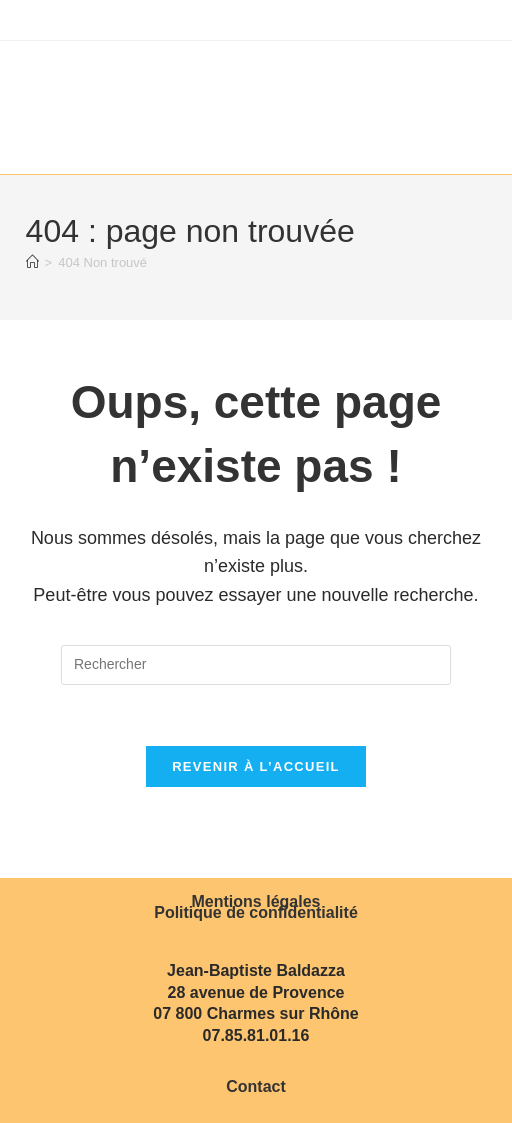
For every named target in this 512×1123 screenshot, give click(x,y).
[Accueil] (32, 262)
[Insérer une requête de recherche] (256, 665)
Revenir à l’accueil (256, 766)
